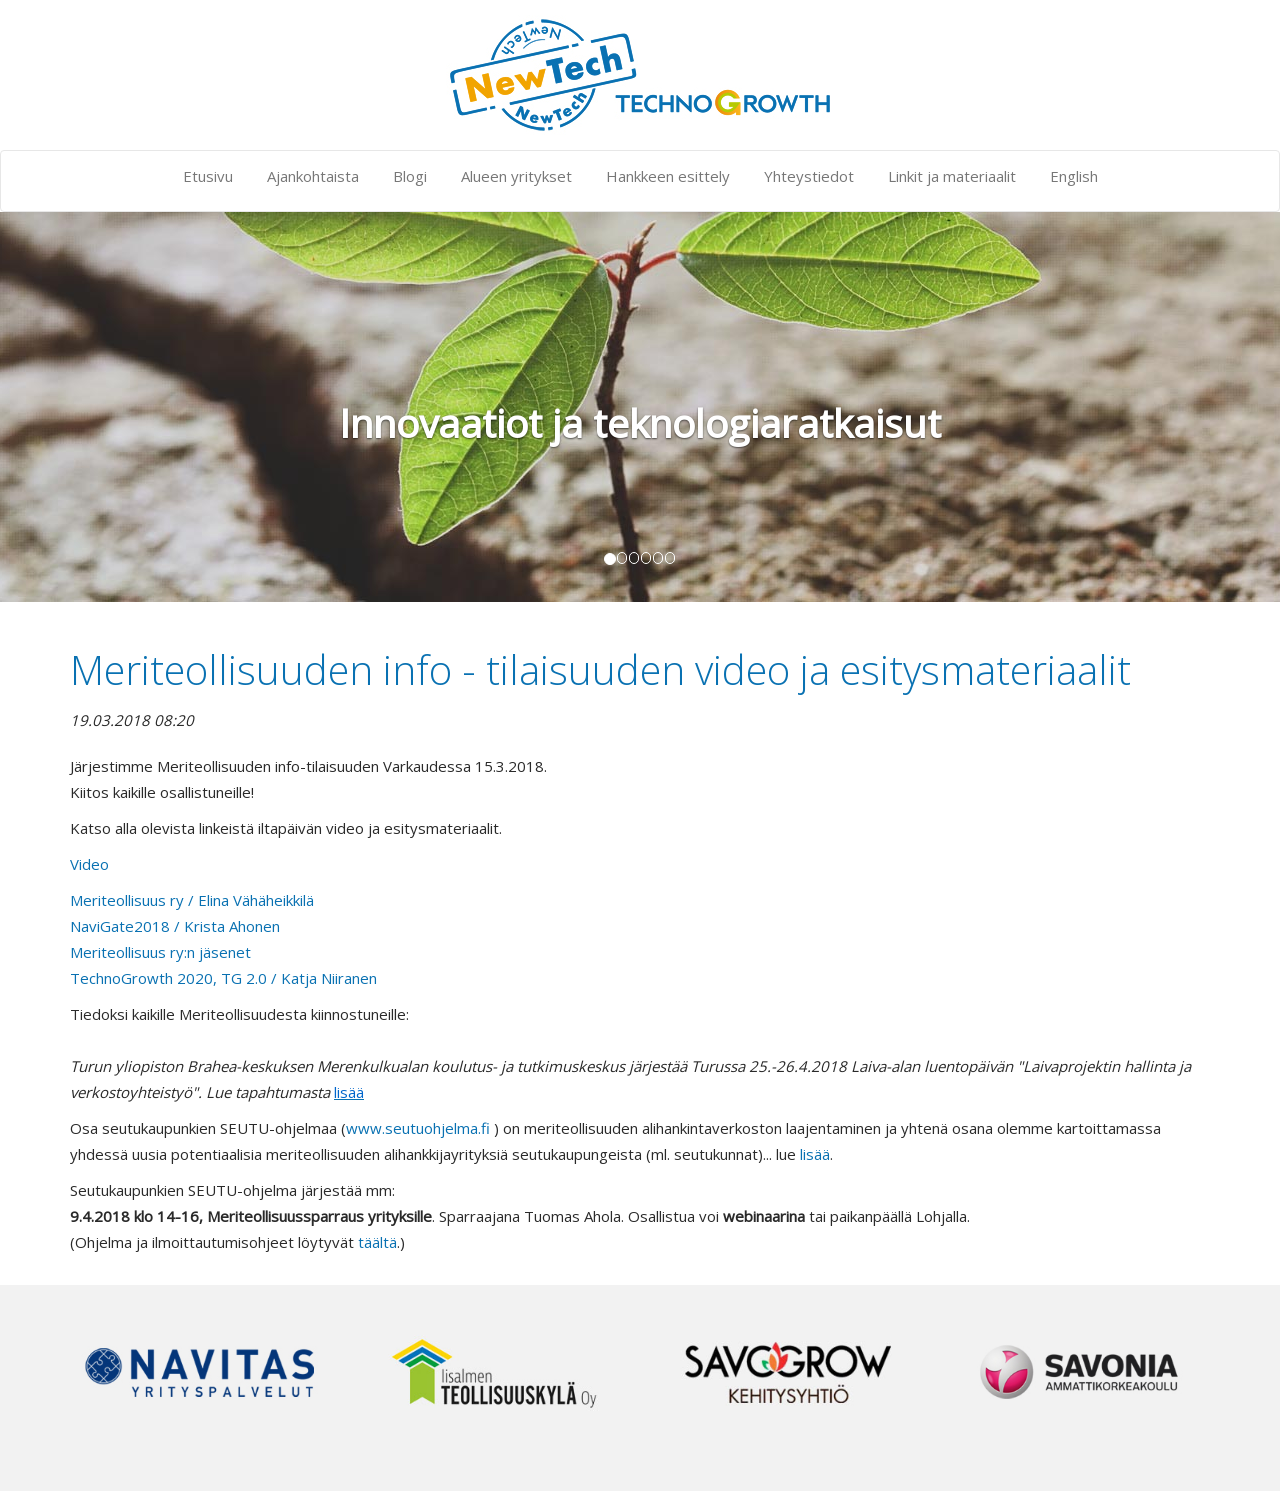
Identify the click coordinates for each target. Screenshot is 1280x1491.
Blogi (410, 176)
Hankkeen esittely (668, 176)
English (1074, 176)
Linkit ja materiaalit (952, 176)
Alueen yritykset (516, 176)
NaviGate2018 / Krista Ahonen (175, 926)
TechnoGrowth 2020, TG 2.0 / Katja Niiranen (223, 978)
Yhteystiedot (809, 176)
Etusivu (208, 176)
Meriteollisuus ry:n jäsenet (160, 952)
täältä (377, 1242)
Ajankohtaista (313, 176)
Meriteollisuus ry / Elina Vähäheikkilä (192, 900)
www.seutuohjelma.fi (418, 1128)
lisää (815, 1154)
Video (89, 864)
